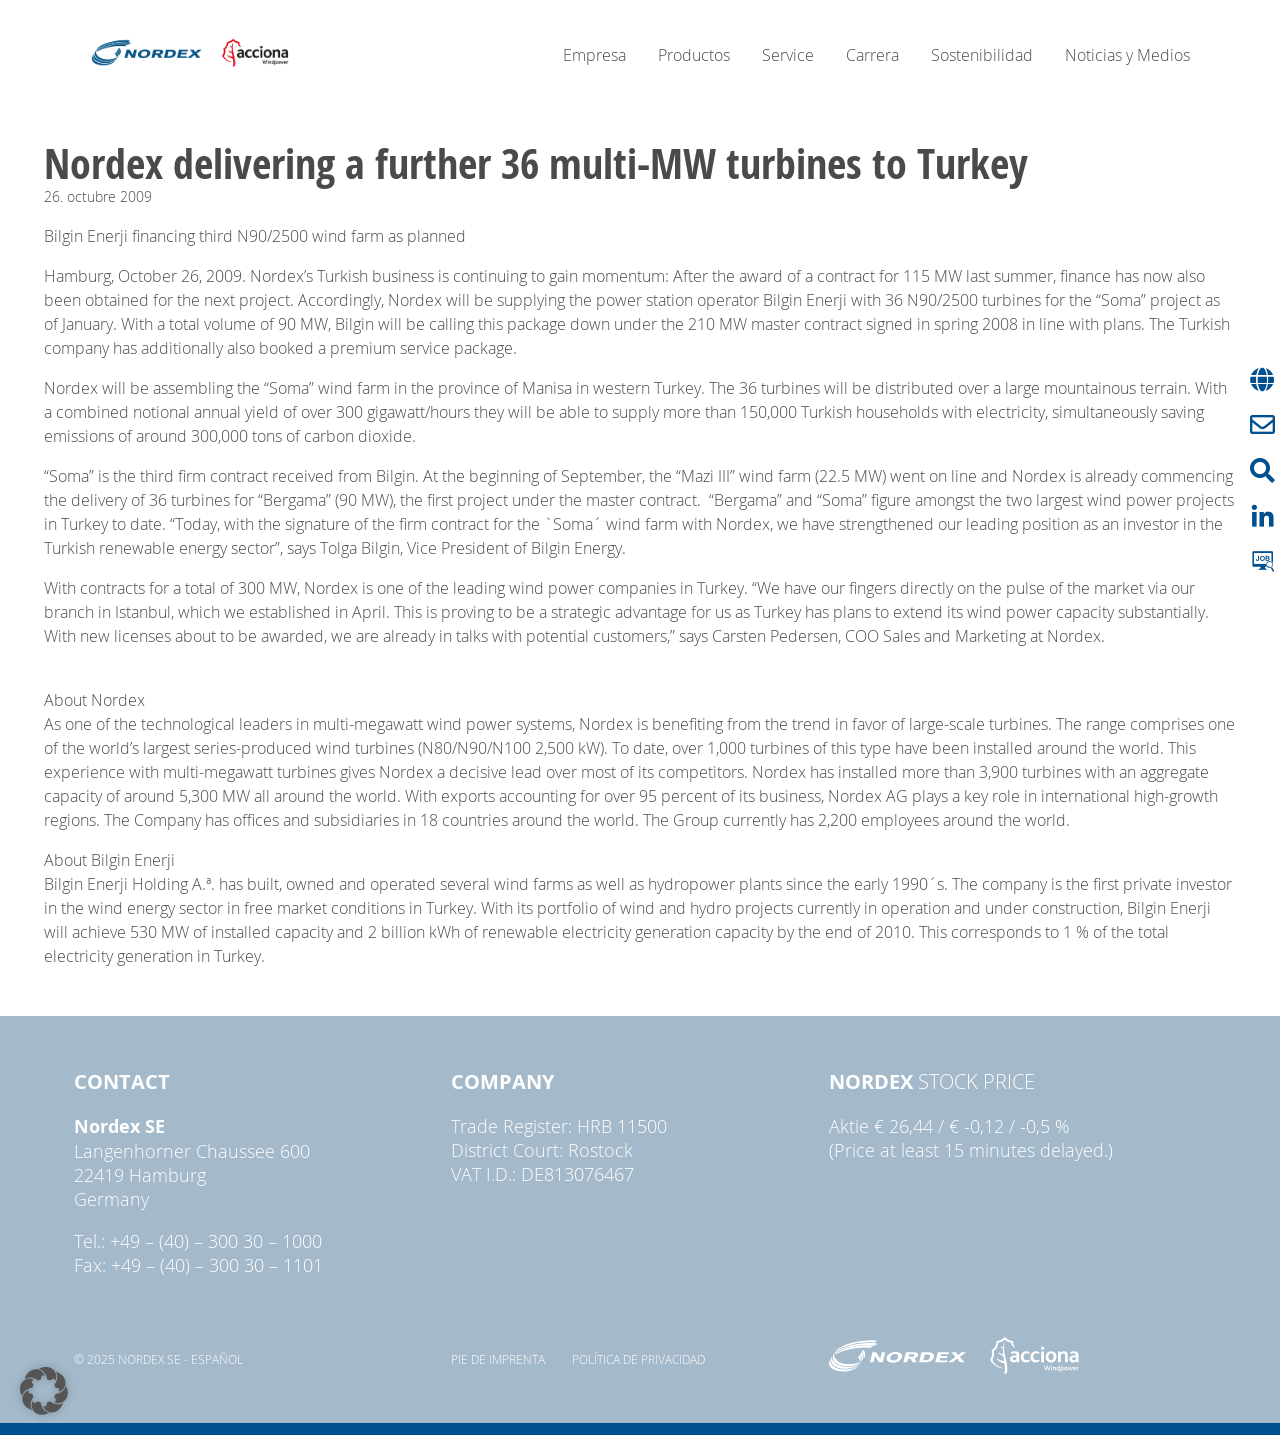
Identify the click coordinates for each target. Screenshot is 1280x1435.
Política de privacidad (638, 1359)
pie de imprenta (498, 1359)
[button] (44, 1391)
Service (788, 55)
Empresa (594, 55)
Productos (694, 55)
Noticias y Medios (1127, 55)
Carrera (872, 55)
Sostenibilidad (982, 55)
